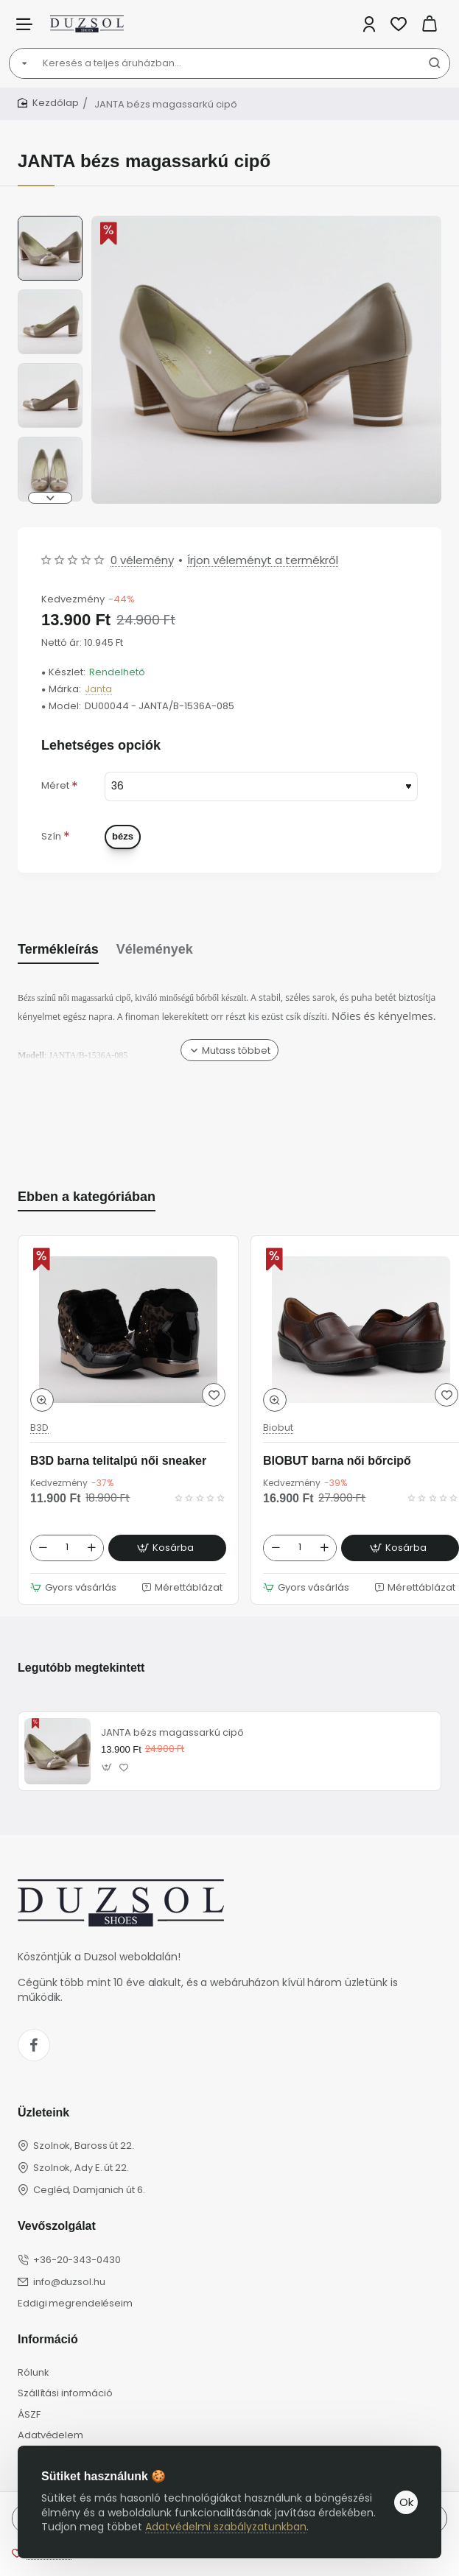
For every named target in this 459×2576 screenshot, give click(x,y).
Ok (406, 2502)
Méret (55, 785)
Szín (51, 836)
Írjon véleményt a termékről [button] (262, 560)
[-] (43, 1548)
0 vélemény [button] (142, 560)
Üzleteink (43, 2112)
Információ (48, 2339)
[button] (50, 498)
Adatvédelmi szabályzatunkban (225, 2526)
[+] (91, 1548)
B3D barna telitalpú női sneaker (118, 1460)
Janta (98, 689)
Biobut (278, 1428)
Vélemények (154, 949)
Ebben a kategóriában (86, 1196)
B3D (39, 1428)
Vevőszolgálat (57, 2226)
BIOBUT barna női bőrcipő (337, 1460)
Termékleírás (58, 949)
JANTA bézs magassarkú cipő (172, 1733)
